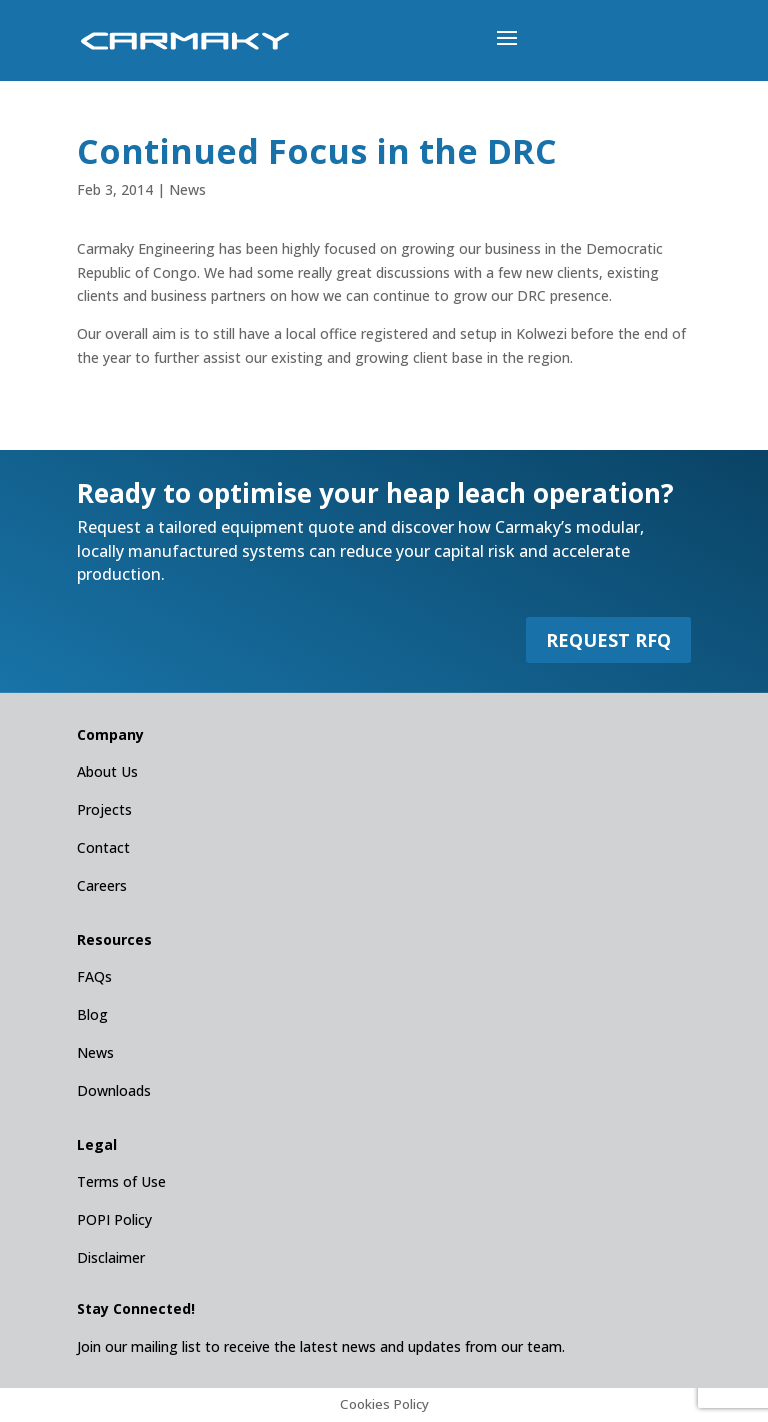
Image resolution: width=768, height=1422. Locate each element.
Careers (102, 885)
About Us (107, 771)
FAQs (94, 976)
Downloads (114, 1090)
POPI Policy (114, 1219)
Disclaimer (111, 1257)
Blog (92, 1014)
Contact (103, 847)
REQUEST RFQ (608, 640)
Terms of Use (121, 1181)
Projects (104, 809)
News (187, 189)
